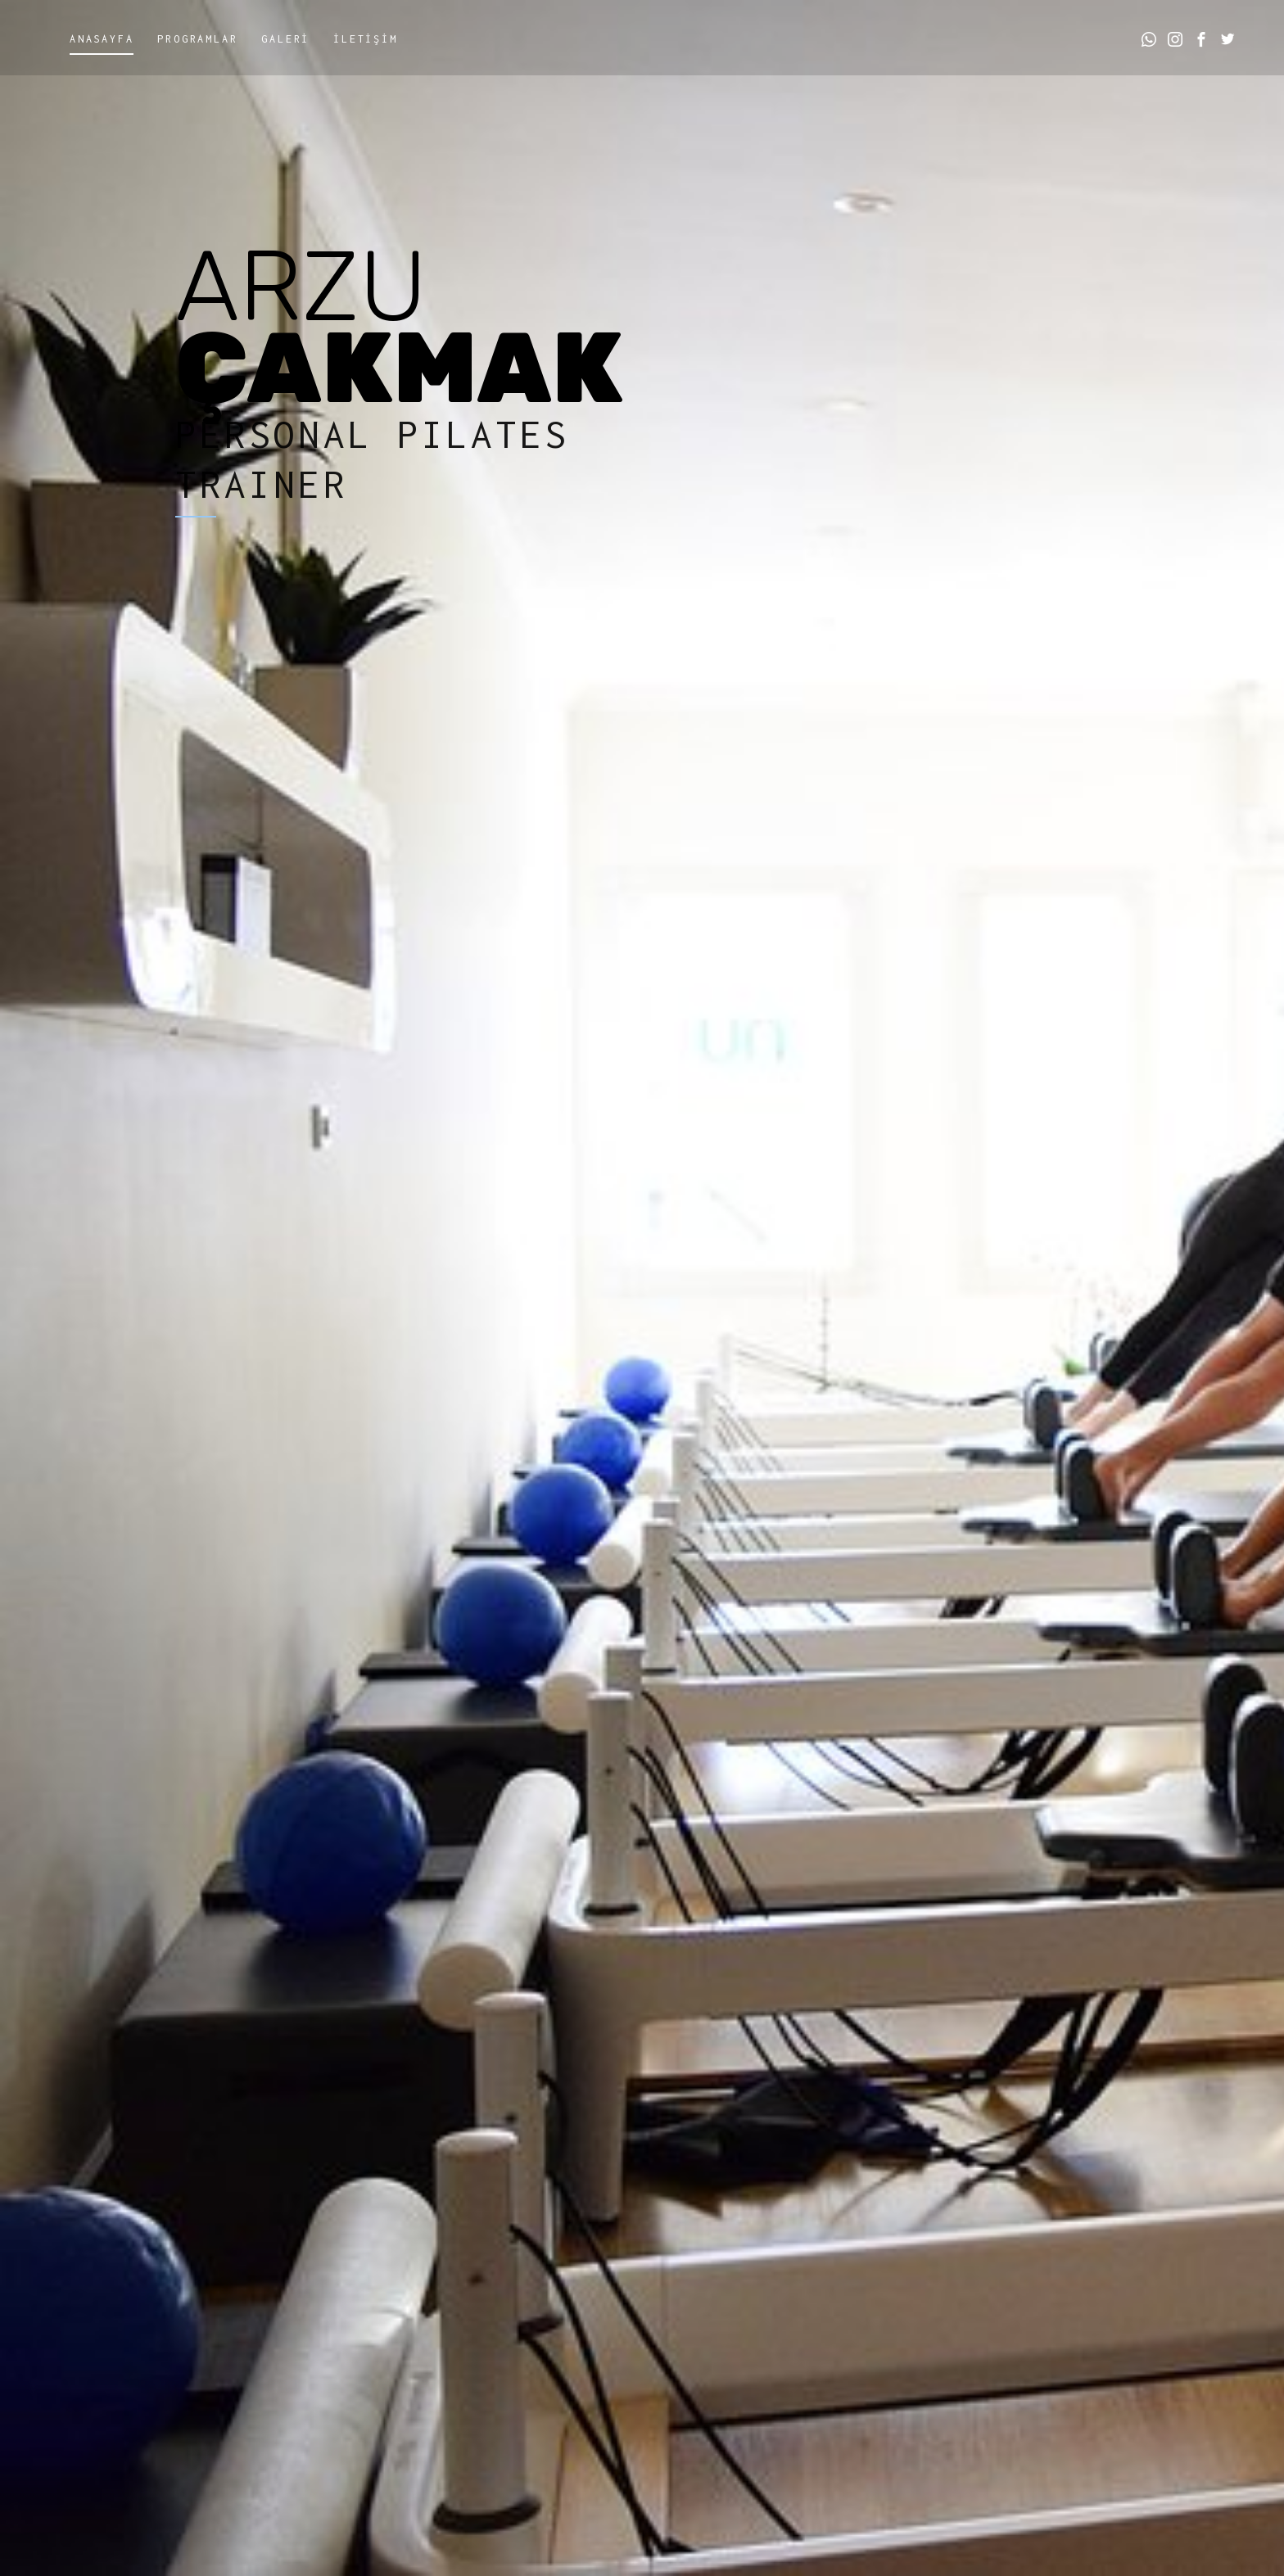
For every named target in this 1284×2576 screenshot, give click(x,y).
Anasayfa (101, 39)
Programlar (197, 39)
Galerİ (285, 39)
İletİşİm (365, 39)
